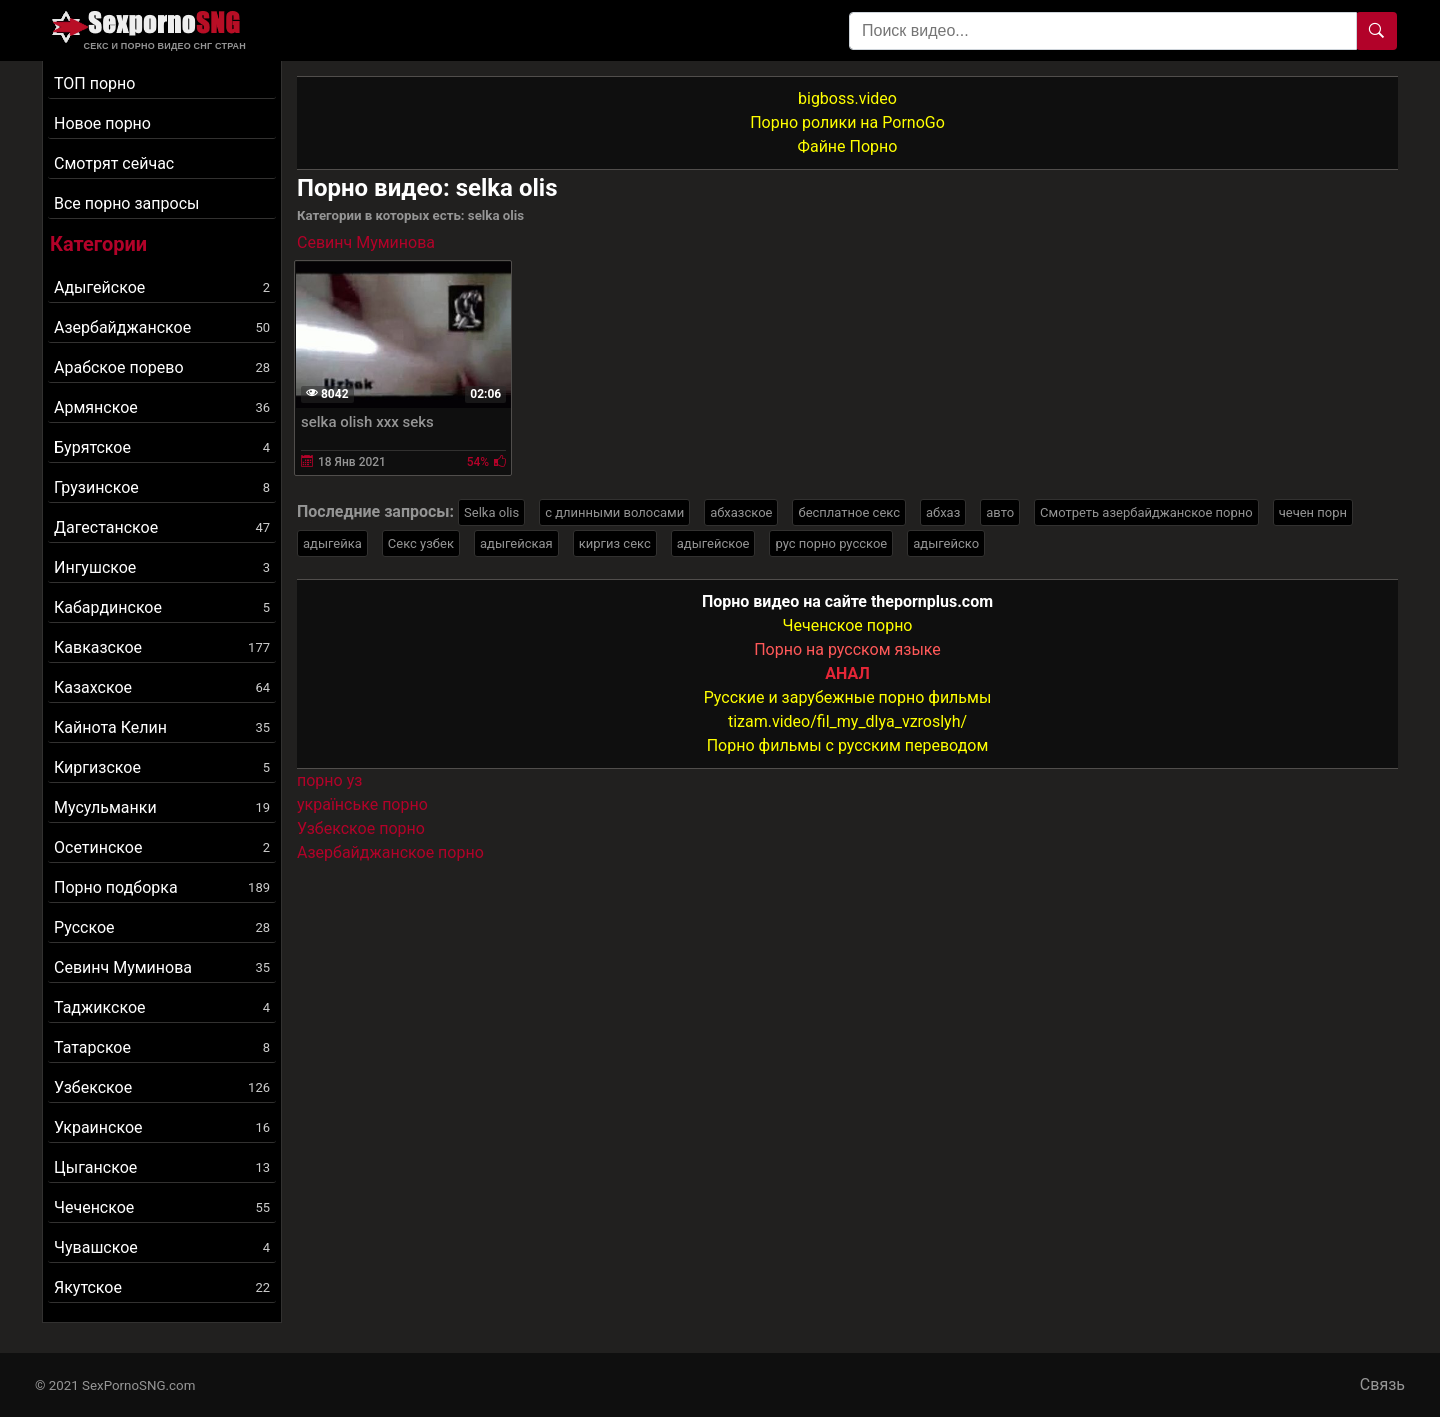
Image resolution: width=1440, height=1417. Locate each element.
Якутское (162, 1287)
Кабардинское (162, 607)
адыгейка (332, 543)
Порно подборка (162, 887)
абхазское (741, 512)
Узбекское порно (361, 828)
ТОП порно (94, 83)
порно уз (329, 780)
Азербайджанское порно (390, 852)
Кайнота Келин (162, 727)
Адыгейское (162, 287)
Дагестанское (162, 527)
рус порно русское (831, 543)
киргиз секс (615, 543)
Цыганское (162, 1167)
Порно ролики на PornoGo (847, 122)
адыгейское (713, 543)
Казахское (162, 687)
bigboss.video (847, 98)
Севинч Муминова (162, 967)
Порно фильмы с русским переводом (848, 745)
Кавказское (162, 647)
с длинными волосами (614, 512)
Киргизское (162, 767)
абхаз (943, 512)
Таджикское (162, 1007)
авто (1000, 512)
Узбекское (162, 1087)
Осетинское (162, 847)
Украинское (162, 1127)
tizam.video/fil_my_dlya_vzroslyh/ (847, 721)
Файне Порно (848, 146)
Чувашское (162, 1247)
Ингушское (162, 567)
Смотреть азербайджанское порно (1146, 512)
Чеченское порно (848, 625)
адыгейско (946, 543)
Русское (162, 927)
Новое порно (102, 123)
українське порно (362, 804)
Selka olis (491, 512)
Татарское (162, 1047)
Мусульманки (162, 807)
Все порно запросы (126, 203)
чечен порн (1313, 512)
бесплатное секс (849, 512)
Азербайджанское (162, 327)
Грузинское (162, 487)
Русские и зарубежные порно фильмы (848, 697)
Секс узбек (421, 543)
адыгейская (516, 543)
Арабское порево (162, 367)
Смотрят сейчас (114, 163)
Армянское (162, 407)
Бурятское (162, 447)
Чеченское (162, 1207)
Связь (1382, 1384)
